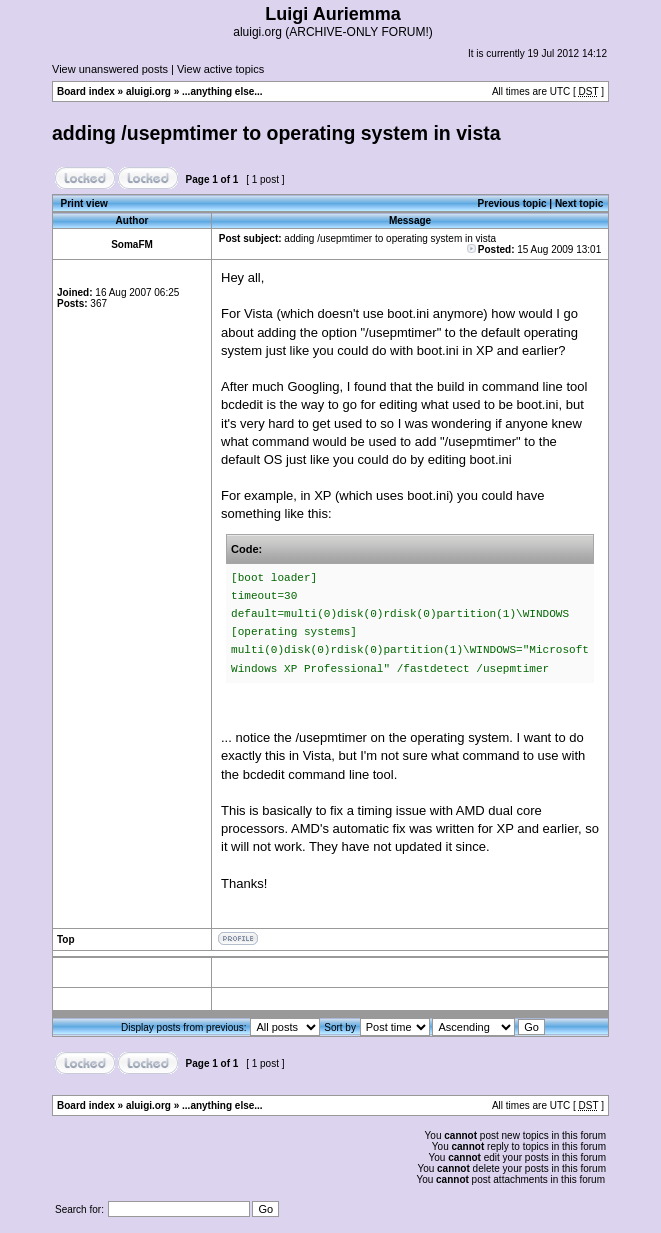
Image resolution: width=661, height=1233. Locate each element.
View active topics (220, 69)
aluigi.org (148, 91)
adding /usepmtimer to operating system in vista (276, 133)
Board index (86, 91)
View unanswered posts (110, 69)
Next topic (579, 203)
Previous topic (512, 203)
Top (66, 939)
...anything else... (222, 91)
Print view (84, 203)
